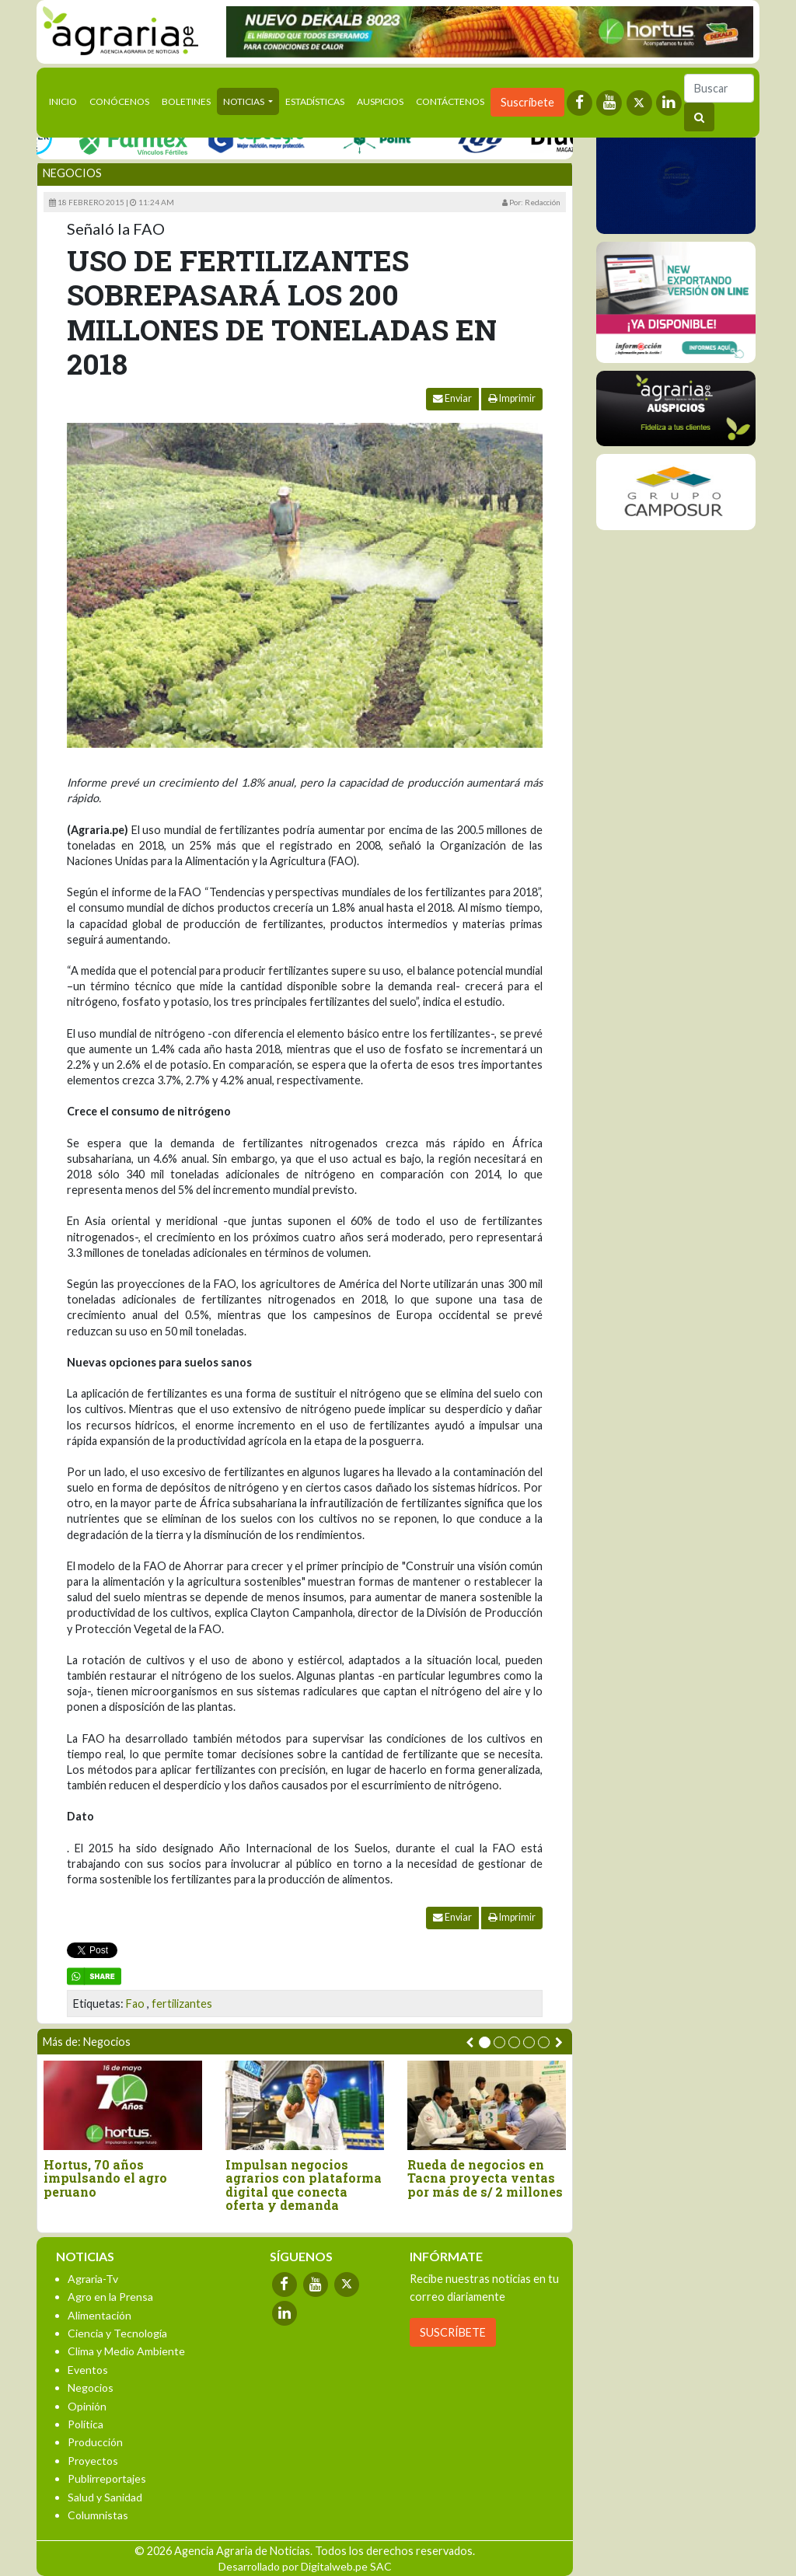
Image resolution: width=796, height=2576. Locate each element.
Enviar (452, 398)
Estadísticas (314, 101)
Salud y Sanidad (105, 2497)
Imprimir (512, 398)
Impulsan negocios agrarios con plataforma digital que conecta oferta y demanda (303, 2185)
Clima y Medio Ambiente (126, 2351)
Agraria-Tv (93, 2278)
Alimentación (99, 2315)
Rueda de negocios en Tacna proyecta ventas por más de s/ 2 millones (485, 2178)
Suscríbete (527, 102)
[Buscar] (719, 88)
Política (85, 2424)
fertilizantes (182, 2003)
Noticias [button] (244, 101)
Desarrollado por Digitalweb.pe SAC (305, 2566)
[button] (484, 2042)
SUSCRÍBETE (453, 2332)
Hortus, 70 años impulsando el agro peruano (105, 2178)
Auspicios (380, 101)
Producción (95, 2442)
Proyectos (93, 2460)
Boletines (186, 101)
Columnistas (98, 2515)
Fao (135, 2003)
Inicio (66, 100)
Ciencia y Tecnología (117, 2333)
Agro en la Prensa (110, 2296)
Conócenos (119, 101)
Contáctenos (450, 101)
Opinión (87, 2406)
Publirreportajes (107, 2478)
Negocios (72, 173)
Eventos (88, 2369)
